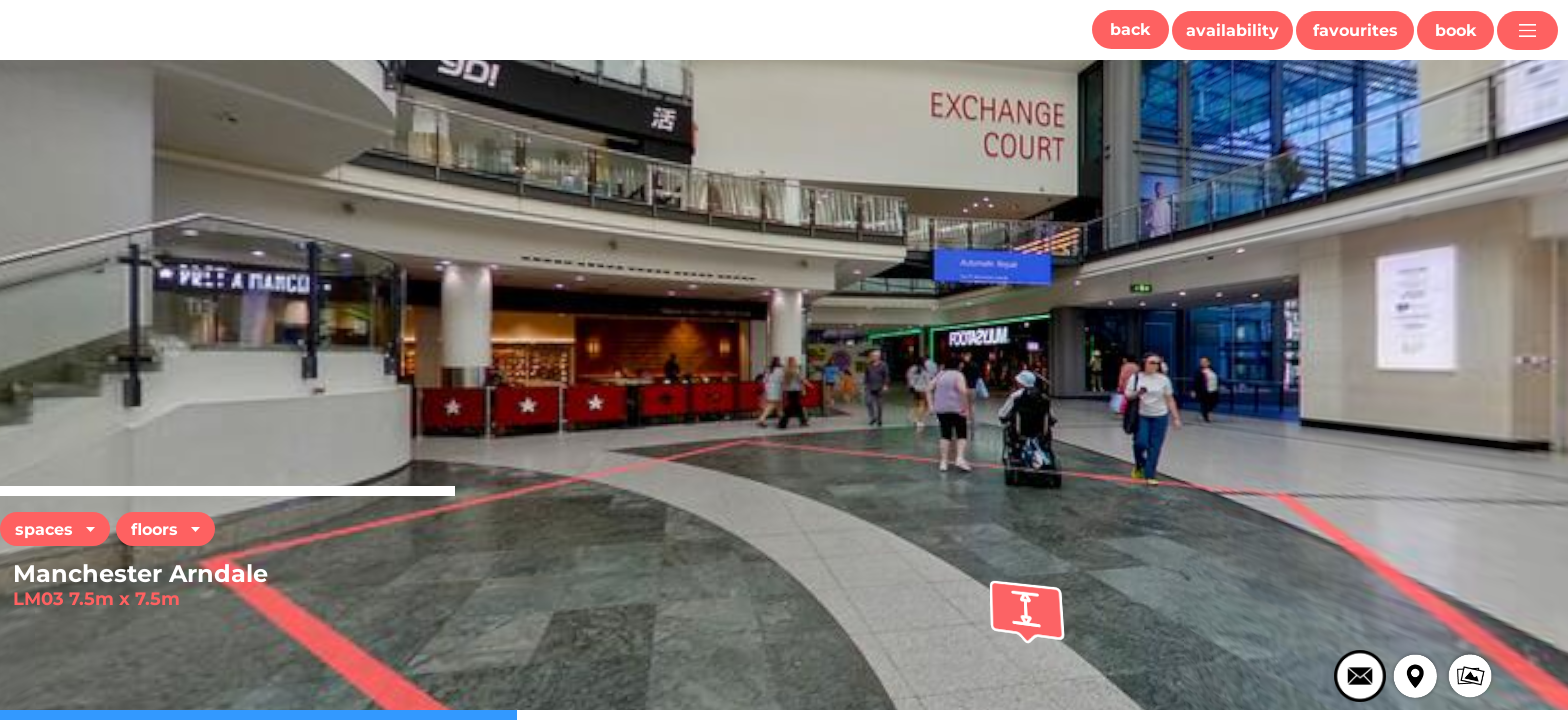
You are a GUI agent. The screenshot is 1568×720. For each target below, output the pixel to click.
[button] (1130, 29)
